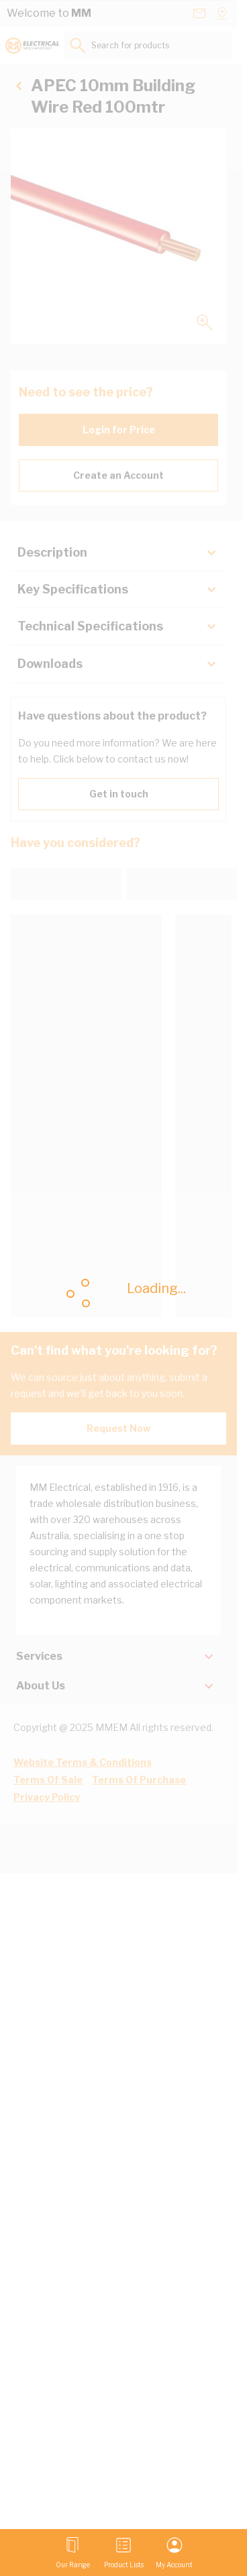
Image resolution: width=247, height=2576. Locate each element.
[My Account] (174, 2552)
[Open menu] (73, 2552)
